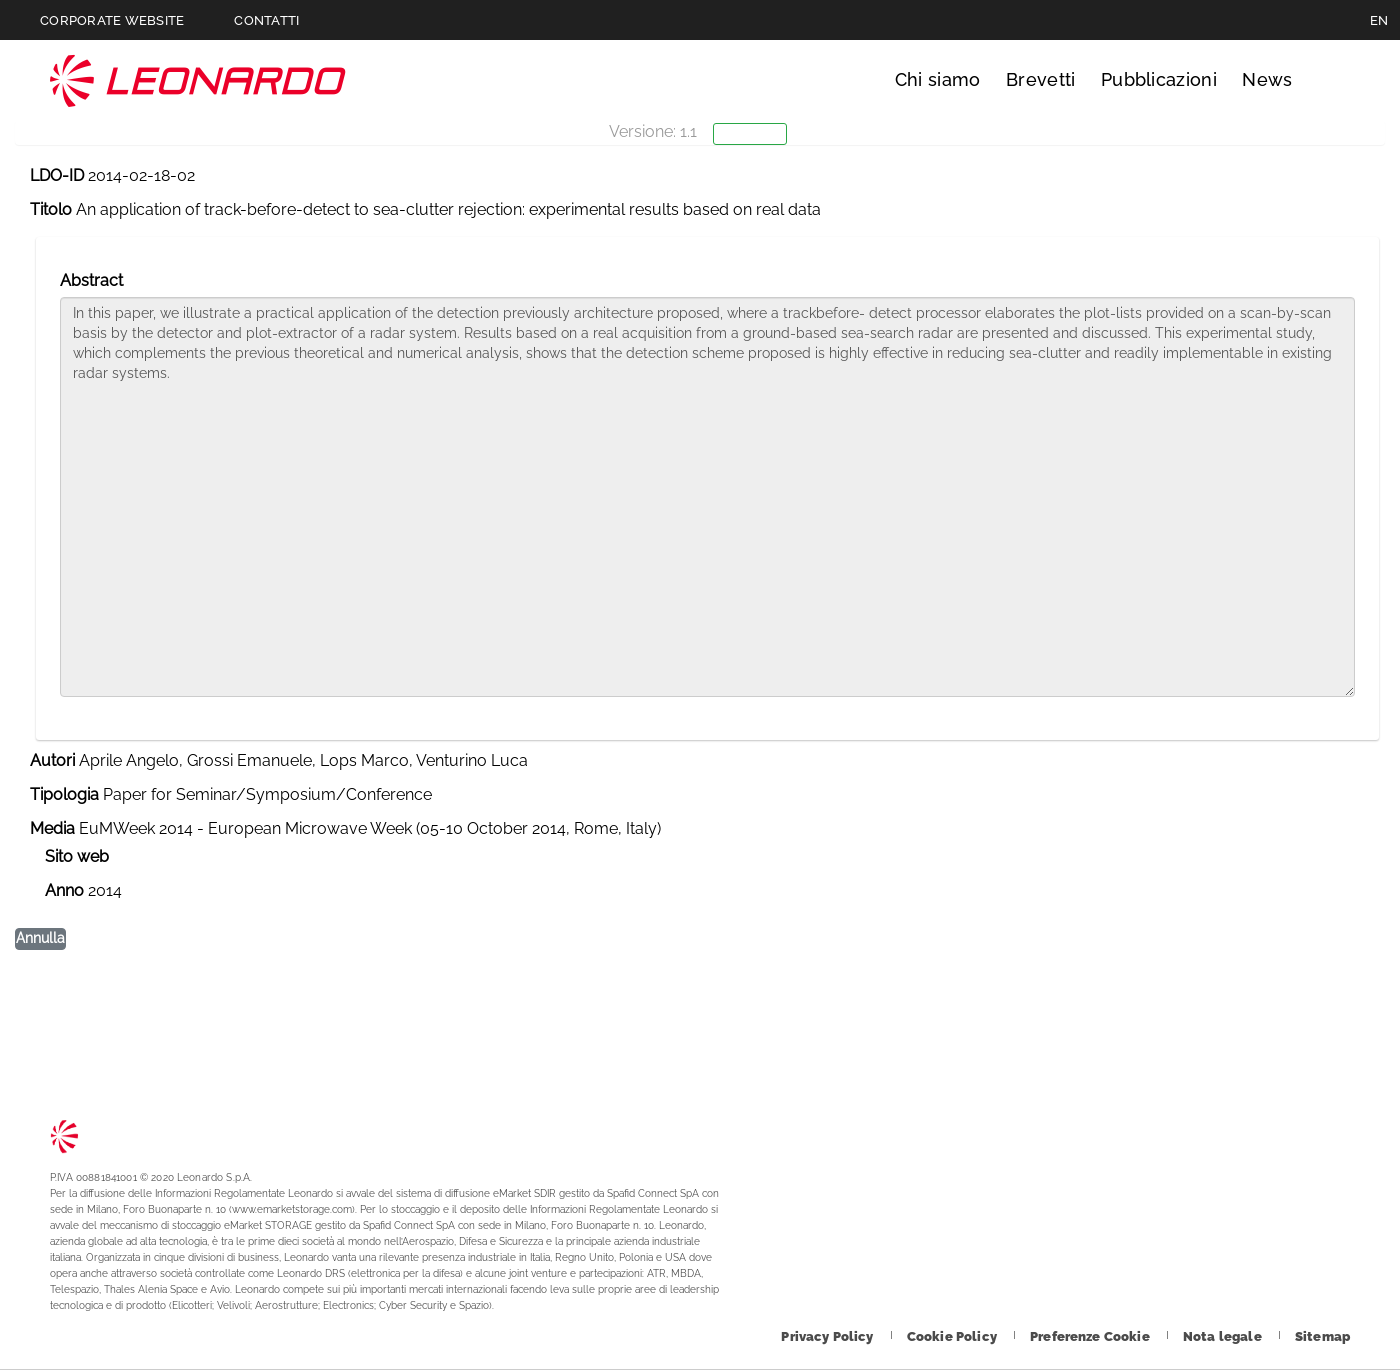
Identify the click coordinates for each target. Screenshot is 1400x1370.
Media (52, 828)
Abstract (91, 280)
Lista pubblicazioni (111, 223)
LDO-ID (57, 175)
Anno (64, 890)
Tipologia (64, 794)
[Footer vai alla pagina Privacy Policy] (828, 1336)
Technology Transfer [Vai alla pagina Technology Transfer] (198, 80)
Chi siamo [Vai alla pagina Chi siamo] (938, 79)
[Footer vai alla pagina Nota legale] (1224, 1336)
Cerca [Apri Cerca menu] (1331, 80)
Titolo (51, 209)
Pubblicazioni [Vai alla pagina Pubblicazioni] (1159, 79)
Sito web (77, 856)
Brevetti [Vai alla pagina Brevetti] (1041, 79)
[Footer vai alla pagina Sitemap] (1322, 1336)
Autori (52, 760)
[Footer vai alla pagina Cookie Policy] (953, 1336)
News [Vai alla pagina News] (1267, 79)
